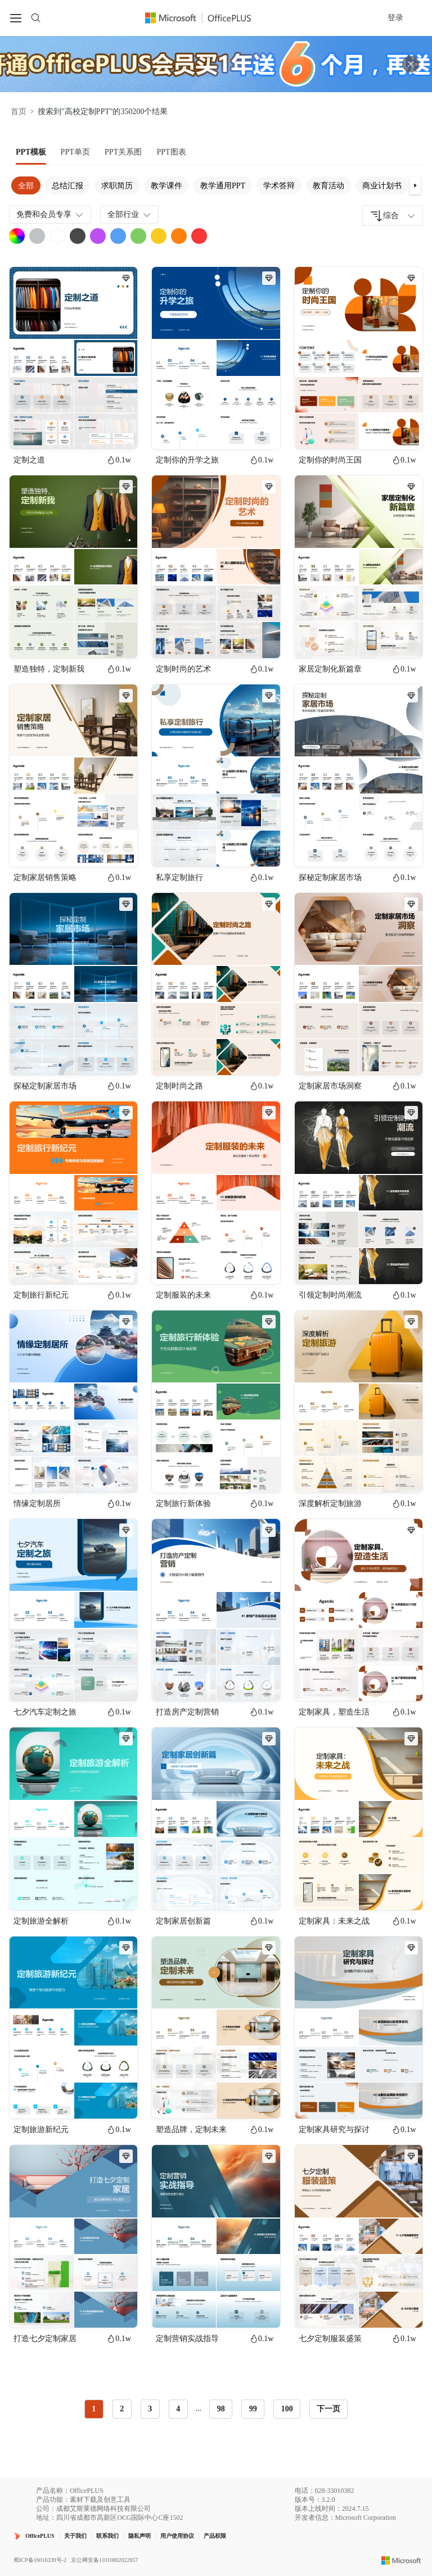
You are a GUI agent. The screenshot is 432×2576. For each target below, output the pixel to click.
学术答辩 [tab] (279, 186)
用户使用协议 (177, 2536)
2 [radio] (122, 2409)
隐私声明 (139, 2536)
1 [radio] (94, 2409)
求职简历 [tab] (117, 186)
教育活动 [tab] (328, 186)
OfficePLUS (40, 2536)
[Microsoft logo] (401, 2560)
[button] (415, 185)
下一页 (328, 2409)
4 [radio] (178, 2409)
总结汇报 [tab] (67, 186)
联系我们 (107, 2536)
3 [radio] (150, 2409)
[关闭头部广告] (410, 64)
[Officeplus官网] (204, 18)
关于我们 (75, 2536)
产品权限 (215, 2536)
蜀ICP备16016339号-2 (40, 2560)
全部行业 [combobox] (129, 214)
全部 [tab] (26, 186)
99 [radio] (253, 2409)
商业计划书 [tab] (382, 186)
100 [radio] (287, 2409)
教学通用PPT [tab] (222, 186)
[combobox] (392, 215)
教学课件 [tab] (166, 186)
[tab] (31, 152)
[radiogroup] (192, 2409)
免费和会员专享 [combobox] (50, 214)
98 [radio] (221, 2409)
